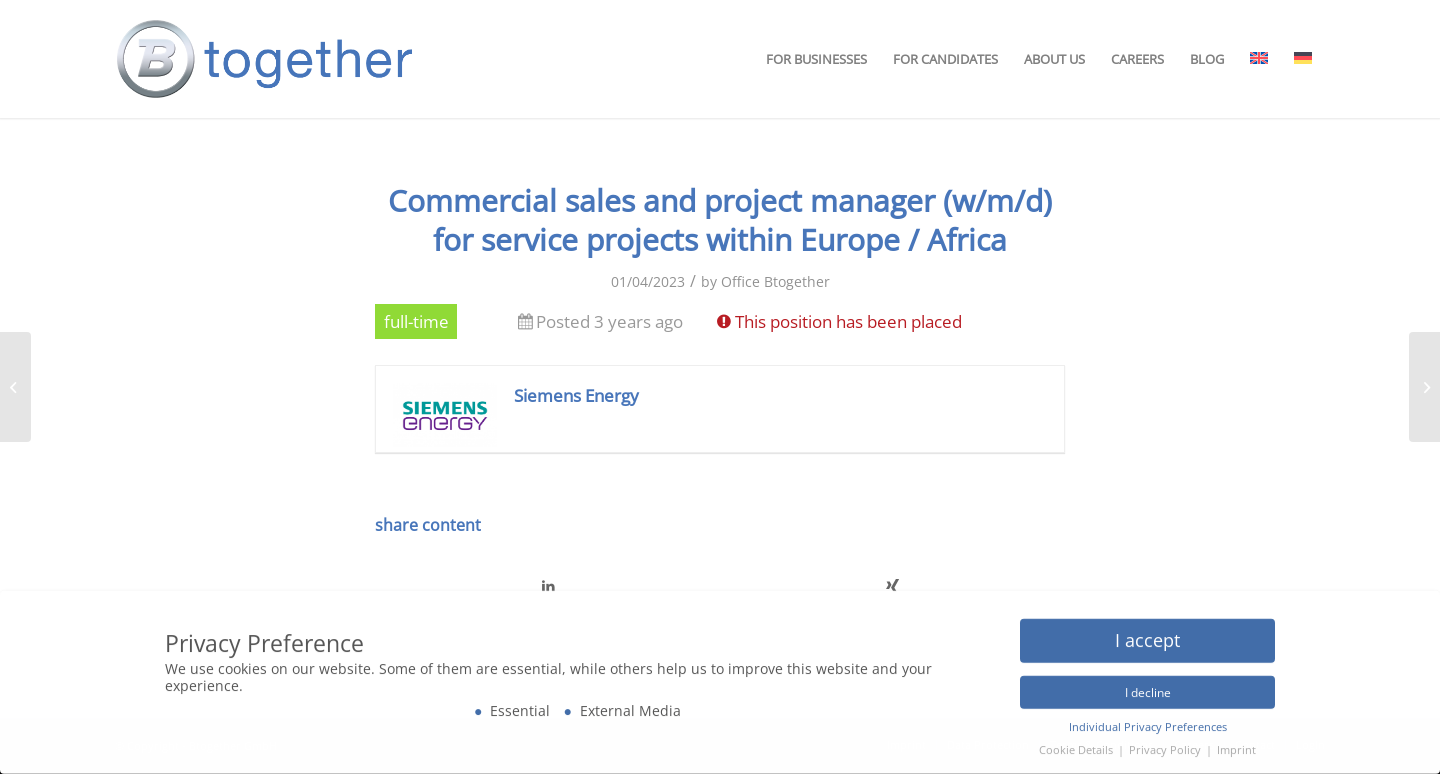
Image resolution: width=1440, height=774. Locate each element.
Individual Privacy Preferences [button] (1148, 722)
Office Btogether (775, 281)
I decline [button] (1148, 687)
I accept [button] (1147, 635)
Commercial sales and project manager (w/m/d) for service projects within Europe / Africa (720, 220)
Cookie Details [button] (1077, 745)
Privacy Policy (1166, 745)
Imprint (1236, 745)
